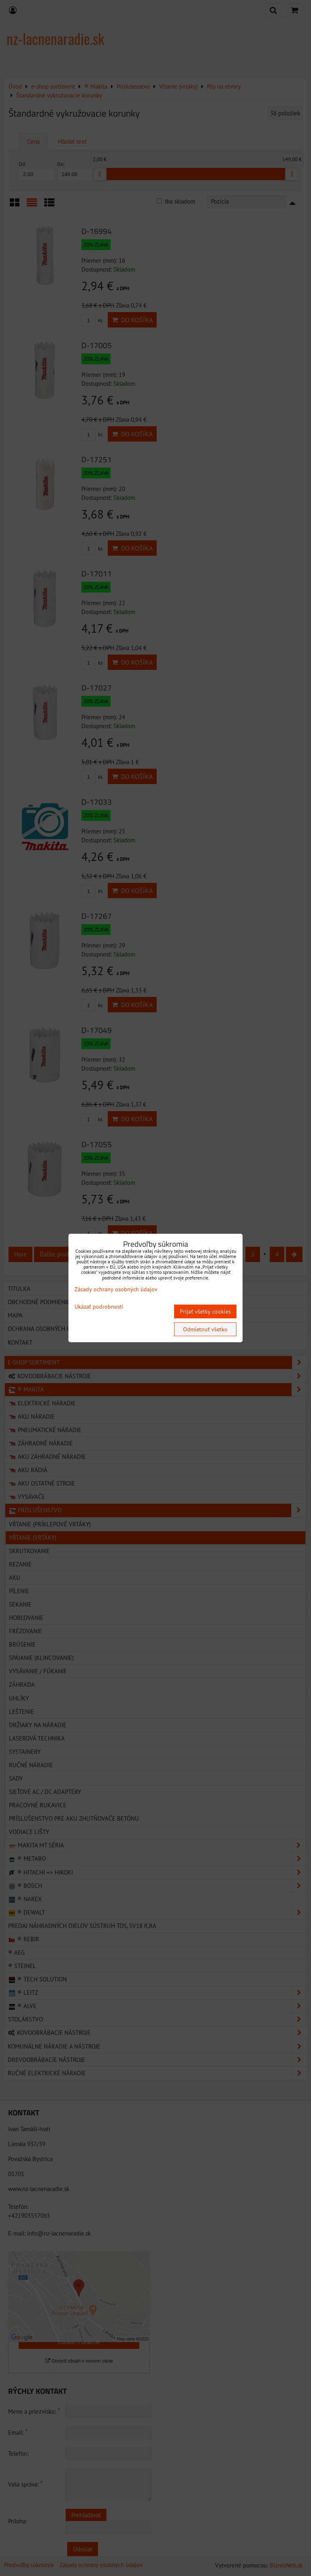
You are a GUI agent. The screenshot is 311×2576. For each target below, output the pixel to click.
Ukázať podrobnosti (99, 1307)
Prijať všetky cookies (205, 1311)
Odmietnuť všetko (205, 1329)
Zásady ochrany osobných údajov (116, 1289)
